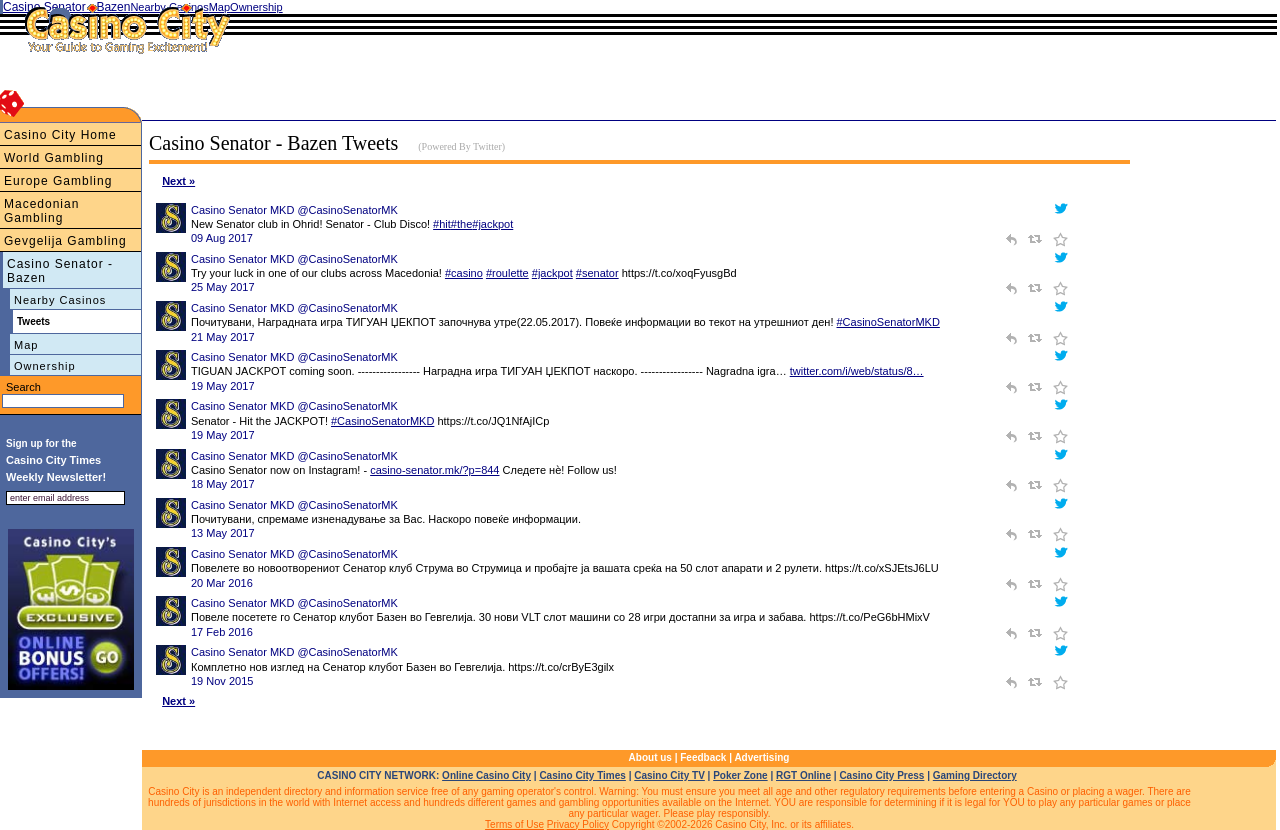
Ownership (45, 366)
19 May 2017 (223, 386)
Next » (178, 181)
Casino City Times (582, 775)
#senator (597, 273)
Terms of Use (514, 824)
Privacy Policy (578, 824)
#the (461, 224)
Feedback (703, 757)
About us (650, 757)
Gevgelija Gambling (65, 241)
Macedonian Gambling (41, 211)
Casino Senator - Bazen (60, 271)
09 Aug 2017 (222, 238)
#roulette (507, 273)
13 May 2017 (223, 533)
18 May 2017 (223, 484)
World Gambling (54, 158)
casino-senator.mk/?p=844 (434, 470)
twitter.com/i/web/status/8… (857, 371)
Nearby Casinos (60, 300)
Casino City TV (669, 775)
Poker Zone (740, 775)
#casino (464, 273)
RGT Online (803, 775)
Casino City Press (881, 775)
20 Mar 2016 (222, 583)
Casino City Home (60, 135)
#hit (442, 224)
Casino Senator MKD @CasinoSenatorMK (294, 210)
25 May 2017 (223, 287)
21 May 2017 (223, 337)
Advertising (761, 757)
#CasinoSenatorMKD (888, 322)
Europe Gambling (58, 181)
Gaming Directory (975, 775)
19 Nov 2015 (222, 681)
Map (26, 345)
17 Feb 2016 (222, 632)
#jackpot (492, 224)
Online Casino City (486, 775)
